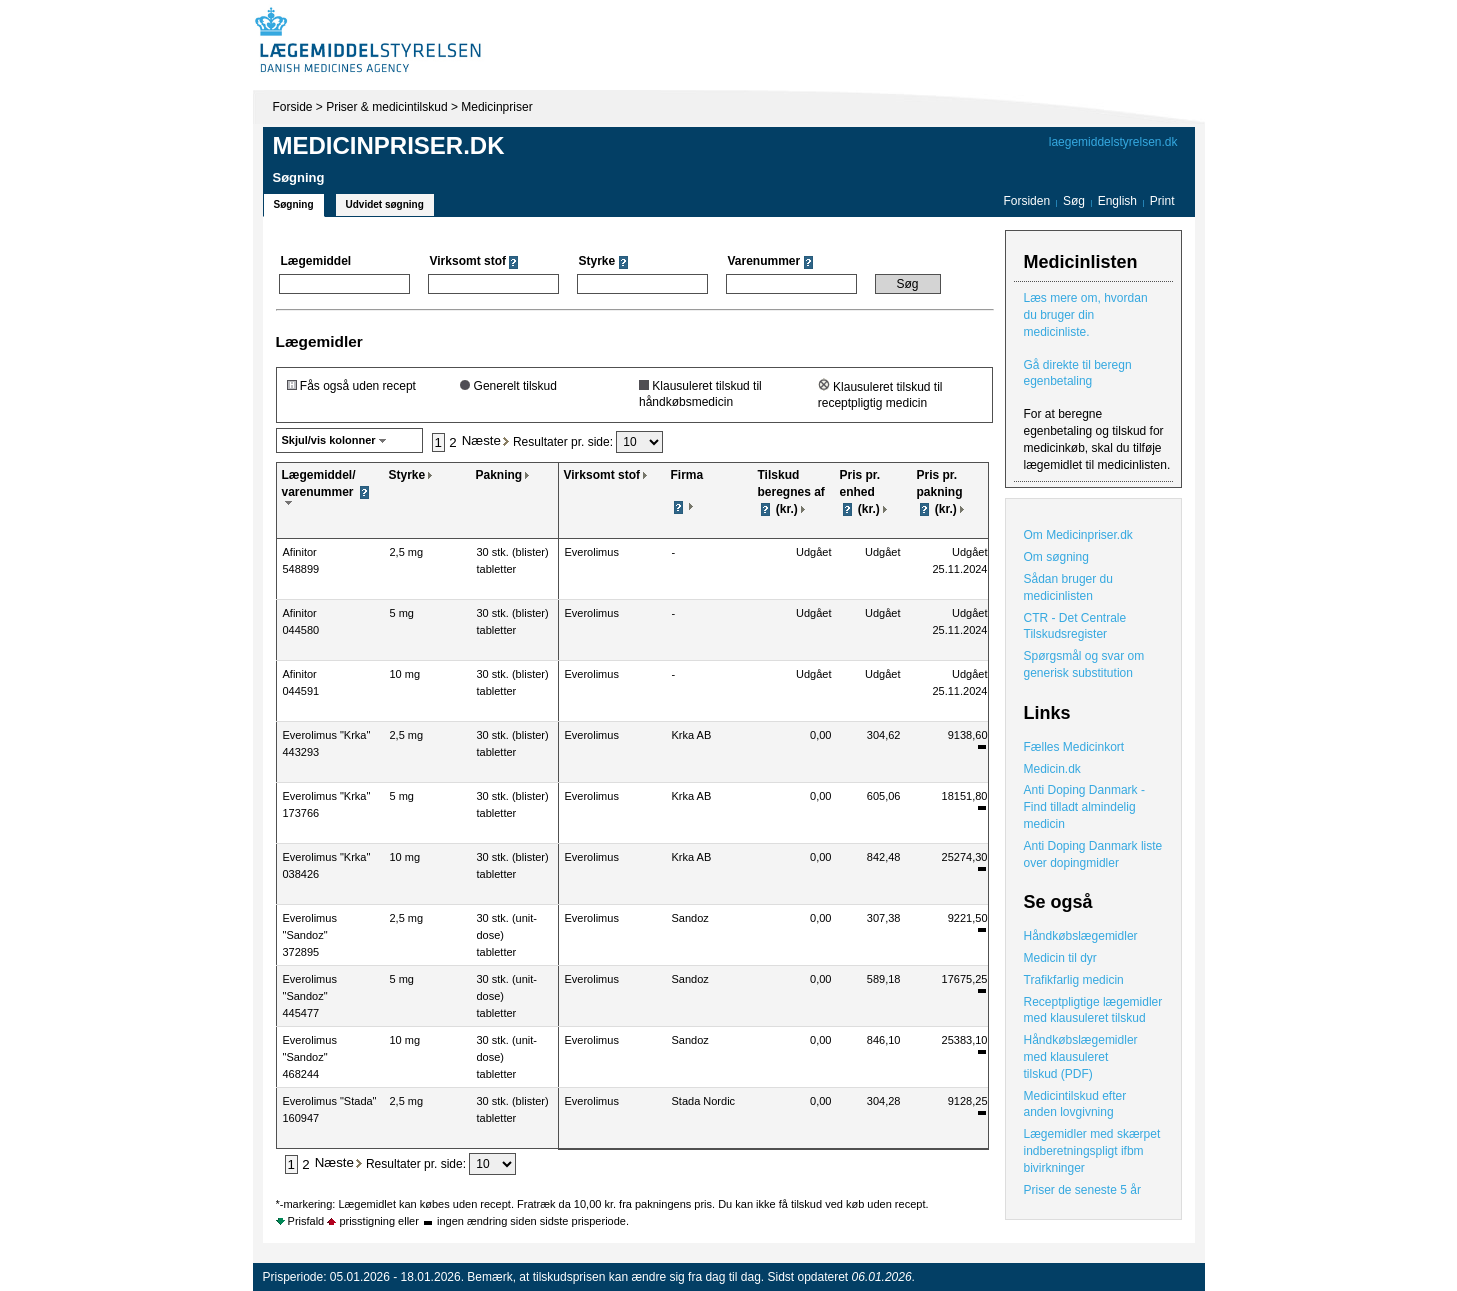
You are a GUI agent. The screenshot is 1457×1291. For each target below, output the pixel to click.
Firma (687, 475)
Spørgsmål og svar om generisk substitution (1084, 664)
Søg (1074, 201)
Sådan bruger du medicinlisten (1068, 587)
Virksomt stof (602, 475)
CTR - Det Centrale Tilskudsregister (1075, 626)
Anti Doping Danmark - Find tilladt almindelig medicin (1084, 807)
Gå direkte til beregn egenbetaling (1078, 373)
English (1119, 201)
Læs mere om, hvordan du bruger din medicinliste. (1086, 315)
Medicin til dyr (1060, 958)
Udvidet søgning (385, 204)
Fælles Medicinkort (1074, 747)
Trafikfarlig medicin (1074, 980)
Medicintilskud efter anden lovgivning (1075, 1104)
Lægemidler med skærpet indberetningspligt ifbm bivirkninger (1092, 1151)
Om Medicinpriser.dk (1078, 535)
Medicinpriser (496, 107)
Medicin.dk (1052, 769)
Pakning (499, 475)
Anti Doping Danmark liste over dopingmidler (1093, 854)
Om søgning (1056, 557)
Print (1162, 201)
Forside (293, 107)
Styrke (407, 475)
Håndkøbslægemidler (1081, 936)
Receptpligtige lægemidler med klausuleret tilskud (1093, 1010)
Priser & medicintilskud (386, 107)
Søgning (294, 204)
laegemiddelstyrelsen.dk (1113, 142)
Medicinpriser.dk (389, 145)
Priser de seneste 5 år (1082, 1190)
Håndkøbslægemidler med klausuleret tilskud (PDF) (1081, 1057)
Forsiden (1026, 201)
